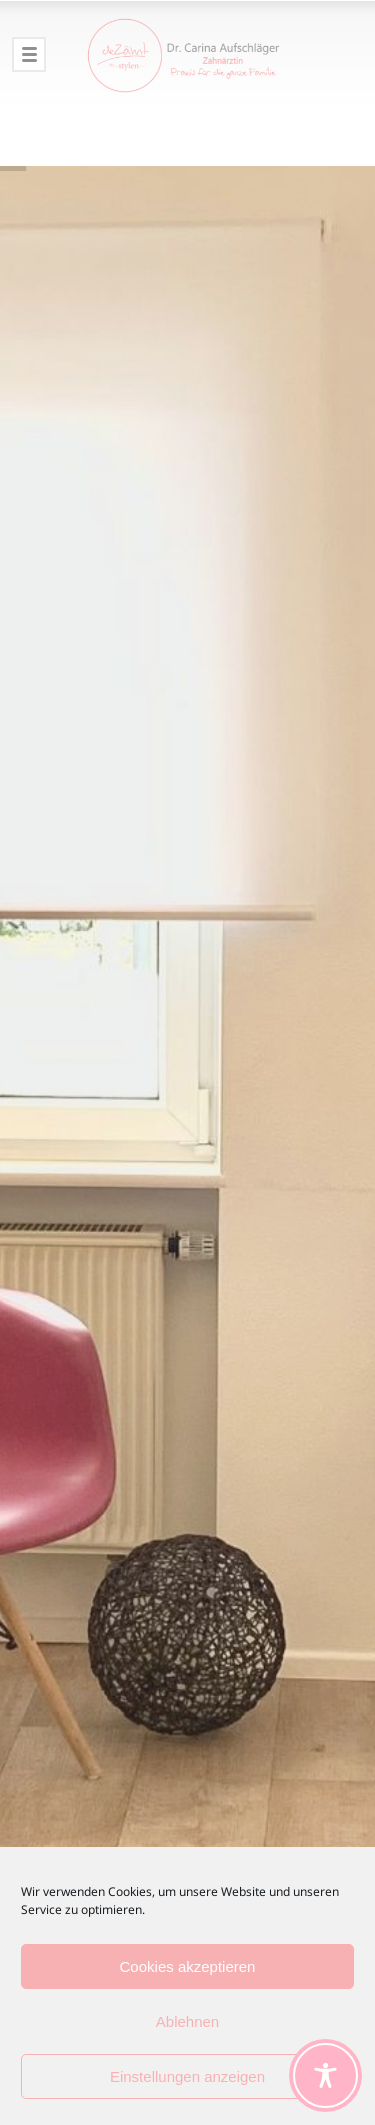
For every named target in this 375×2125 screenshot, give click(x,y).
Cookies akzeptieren (188, 1966)
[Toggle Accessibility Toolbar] (325, 2075)
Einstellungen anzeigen (187, 2076)
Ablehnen (187, 2021)
